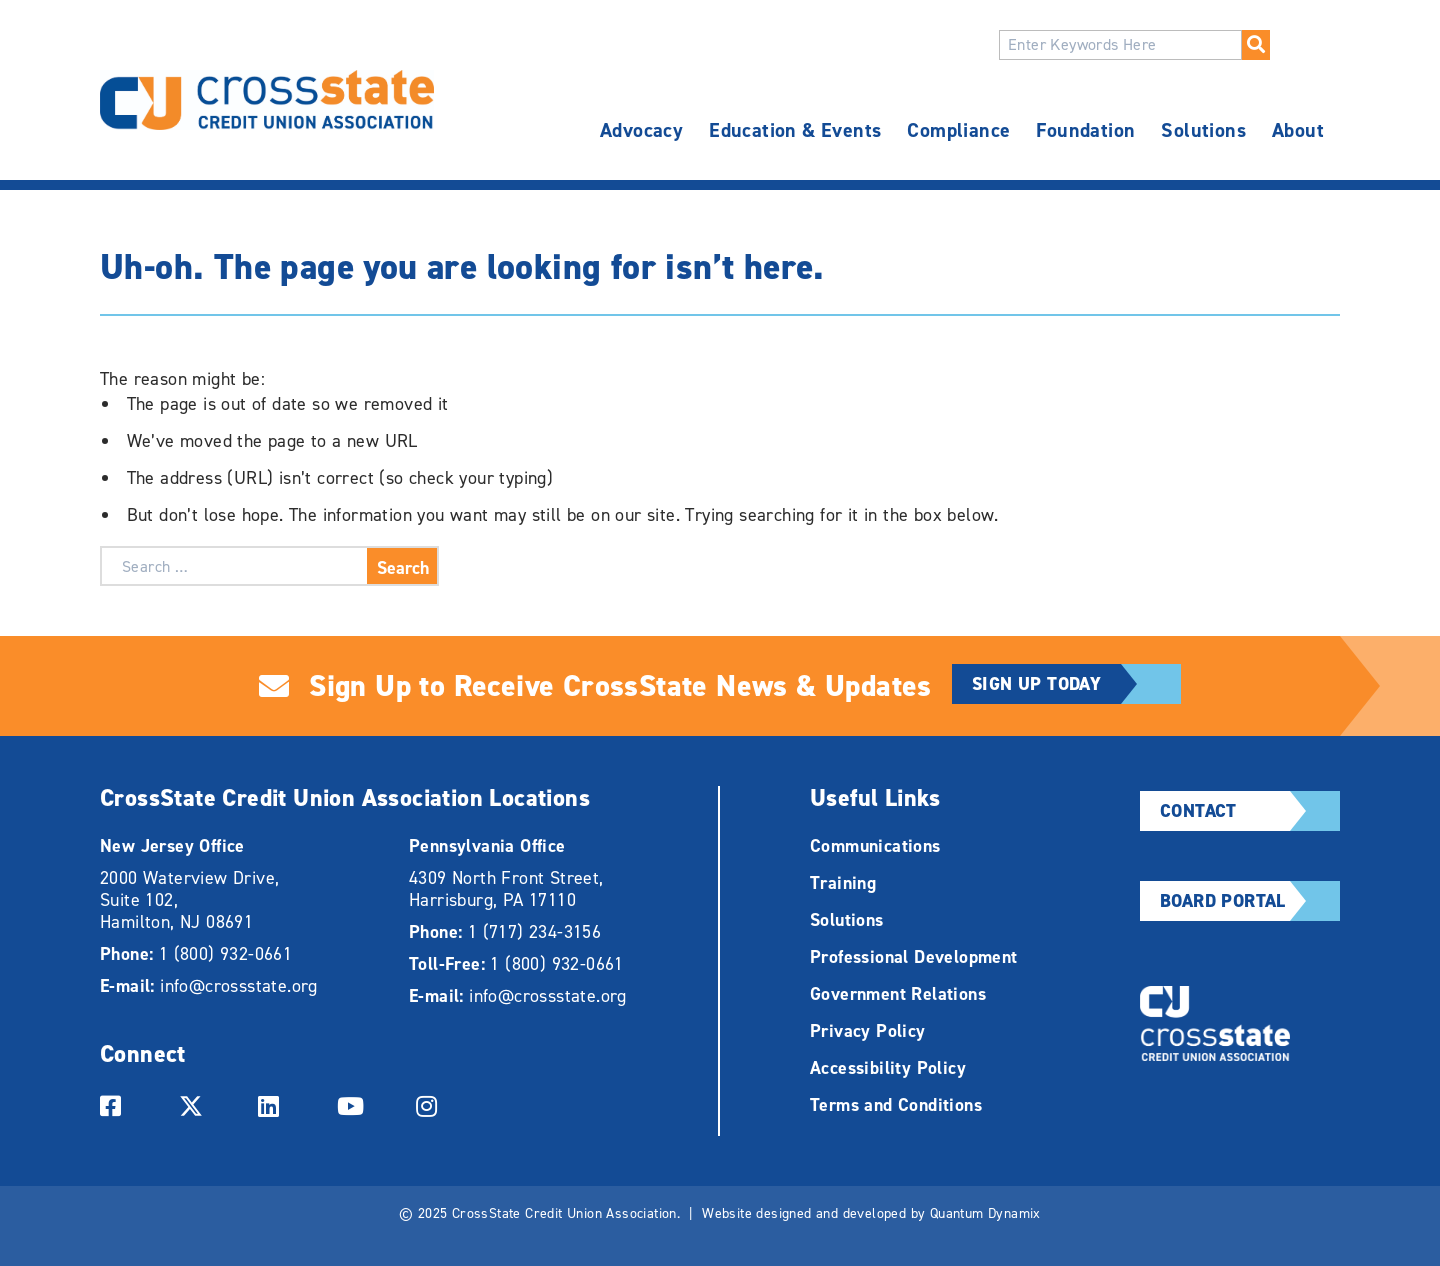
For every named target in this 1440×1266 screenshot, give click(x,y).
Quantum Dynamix (985, 1213)
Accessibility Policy (888, 1068)
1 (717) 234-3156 (534, 932)
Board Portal (1250, 901)
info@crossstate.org (239, 986)
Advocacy (641, 130)
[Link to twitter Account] (198, 1104)
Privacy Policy (868, 1031)
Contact (1250, 811)
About (1298, 130)
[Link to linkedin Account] (277, 1104)
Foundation (1085, 130)
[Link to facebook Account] (119, 1104)
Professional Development (914, 957)
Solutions (1203, 130)
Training (843, 883)
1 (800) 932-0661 (225, 954)
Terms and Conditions (896, 1105)
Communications (875, 846)
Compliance (958, 130)
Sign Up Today (1076, 684)
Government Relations (898, 994)
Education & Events (795, 130)
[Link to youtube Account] (356, 1104)
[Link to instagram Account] (435, 1104)
